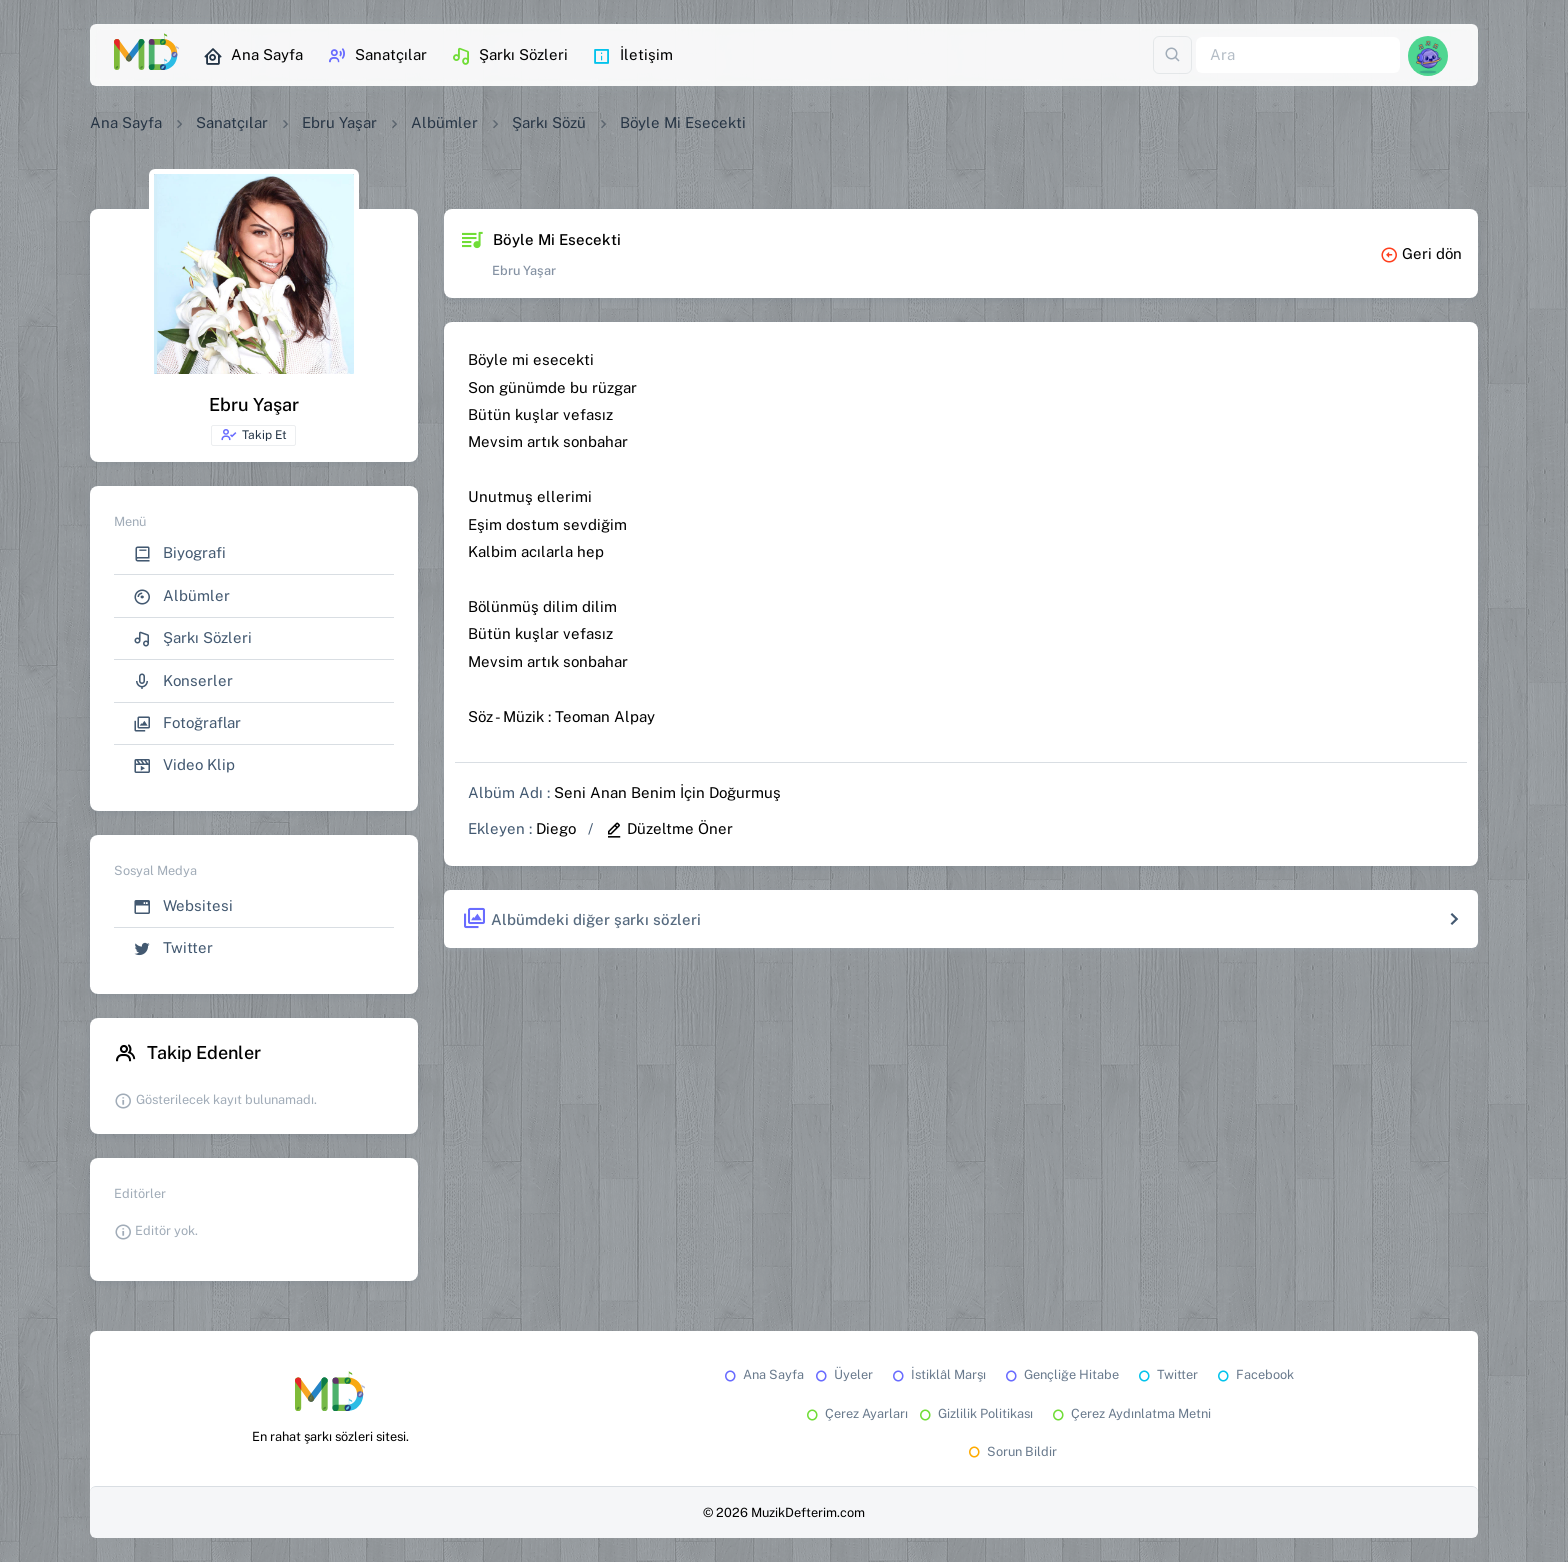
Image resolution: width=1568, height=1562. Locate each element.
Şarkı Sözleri (509, 56)
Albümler (444, 122)
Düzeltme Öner (669, 828)
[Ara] (1298, 55)
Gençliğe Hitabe (1060, 1374)
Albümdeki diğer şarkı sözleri (581, 919)
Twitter (173, 948)
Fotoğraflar (187, 723)
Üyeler (842, 1374)
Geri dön (1421, 253)
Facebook (1254, 1374)
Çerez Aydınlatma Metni (1130, 1413)
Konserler (183, 681)
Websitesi (183, 906)
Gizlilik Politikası (974, 1413)
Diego (556, 828)
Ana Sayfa (253, 56)
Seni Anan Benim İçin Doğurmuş (667, 792)
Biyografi (179, 553)
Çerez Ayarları (855, 1413)
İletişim (632, 56)
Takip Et (253, 435)
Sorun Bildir (1011, 1451)
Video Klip (184, 765)
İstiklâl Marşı (937, 1374)
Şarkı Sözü (549, 122)
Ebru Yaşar (339, 122)
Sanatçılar (377, 56)
